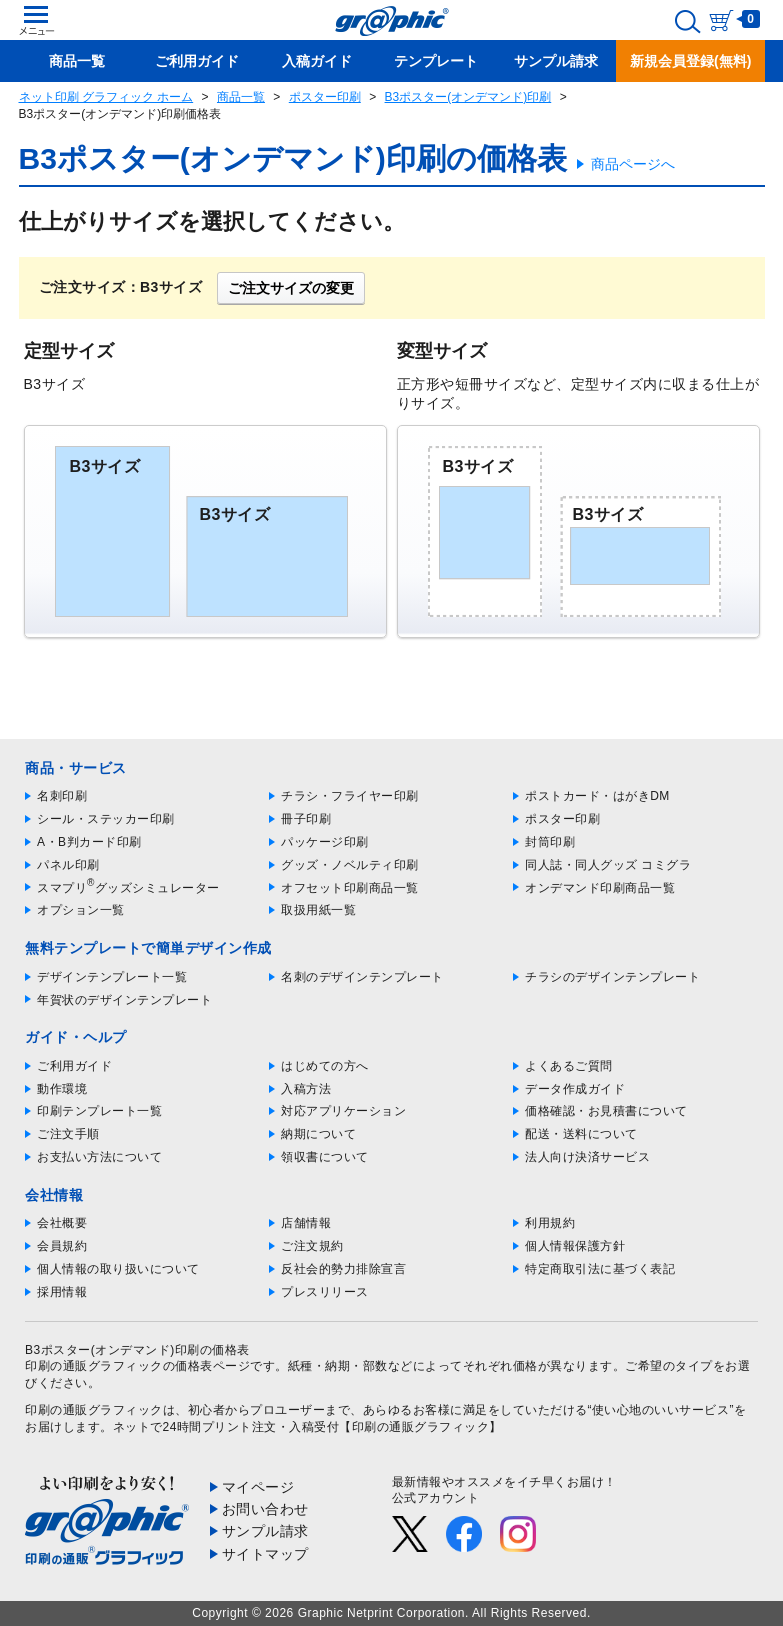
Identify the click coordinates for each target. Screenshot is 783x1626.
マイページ (258, 1487)
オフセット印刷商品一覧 (350, 888)
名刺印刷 (62, 796)
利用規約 (550, 1223)
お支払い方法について (99, 1157)
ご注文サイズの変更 (291, 288)
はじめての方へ (325, 1066)
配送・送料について (581, 1134)
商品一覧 (241, 97)
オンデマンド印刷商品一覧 (600, 888)
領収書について (325, 1157)
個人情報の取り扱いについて (118, 1269)
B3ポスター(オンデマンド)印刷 (468, 97)
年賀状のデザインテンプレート (124, 1000)
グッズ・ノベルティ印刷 (350, 865)
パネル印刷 (68, 865)
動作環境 (62, 1089)
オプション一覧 (81, 910)
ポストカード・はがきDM (597, 796)
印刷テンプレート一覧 (99, 1111)
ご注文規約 (312, 1246)
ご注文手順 (68, 1134)
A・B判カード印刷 (89, 842)
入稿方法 (306, 1089)
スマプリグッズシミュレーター (128, 888)
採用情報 (62, 1292)
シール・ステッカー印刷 (106, 819)
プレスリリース (325, 1292)
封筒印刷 (550, 842)
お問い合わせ (265, 1509)
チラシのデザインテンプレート (612, 977)
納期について (318, 1134)
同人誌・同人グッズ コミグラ (608, 865)
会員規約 (62, 1246)
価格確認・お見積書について (606, 1111)
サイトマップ (265, 1554)
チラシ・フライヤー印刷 (350, 796)
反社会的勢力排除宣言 (343, 1269)
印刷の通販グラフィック (94, 1410)
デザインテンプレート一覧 (112, 977)
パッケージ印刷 (325, 842)
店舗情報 (306, 1223)
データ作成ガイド (575, 1089)
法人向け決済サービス (587, 1157)
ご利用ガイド (74, 1066)
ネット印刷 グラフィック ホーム (106, 97)
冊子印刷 (306, 819)
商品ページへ (633, 164)
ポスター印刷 (325, 97)
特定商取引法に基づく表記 (600, 1269)
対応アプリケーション (343, 1111)
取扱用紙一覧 (318, 910)
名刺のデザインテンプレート (362, 977)
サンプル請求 (265, 1531)
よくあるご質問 (569, 1066)
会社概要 (62, 1223)
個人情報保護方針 (575, 1246)
